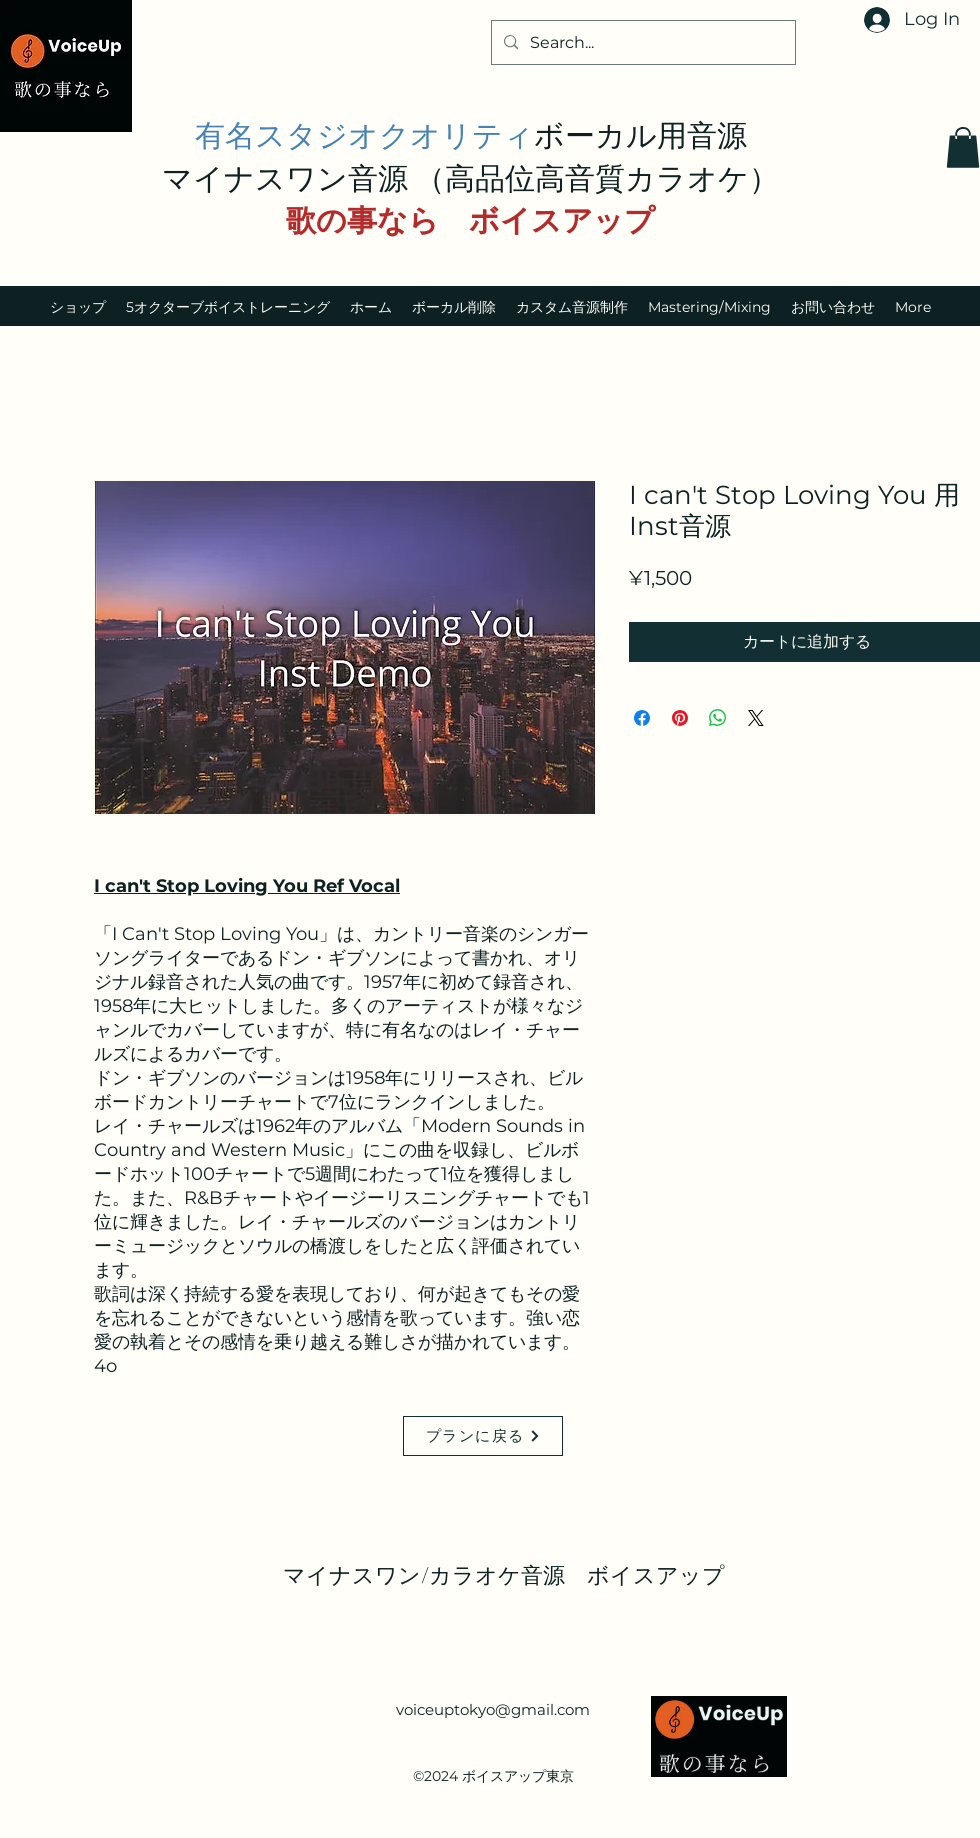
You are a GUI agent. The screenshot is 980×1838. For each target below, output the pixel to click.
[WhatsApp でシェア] (718, 718)
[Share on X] (756, 718)
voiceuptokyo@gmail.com (493, 1709)
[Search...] (641, 43)
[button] (963, 147)
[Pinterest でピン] (680, 718)
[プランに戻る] (483, 1436)
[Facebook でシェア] (642, 718)
